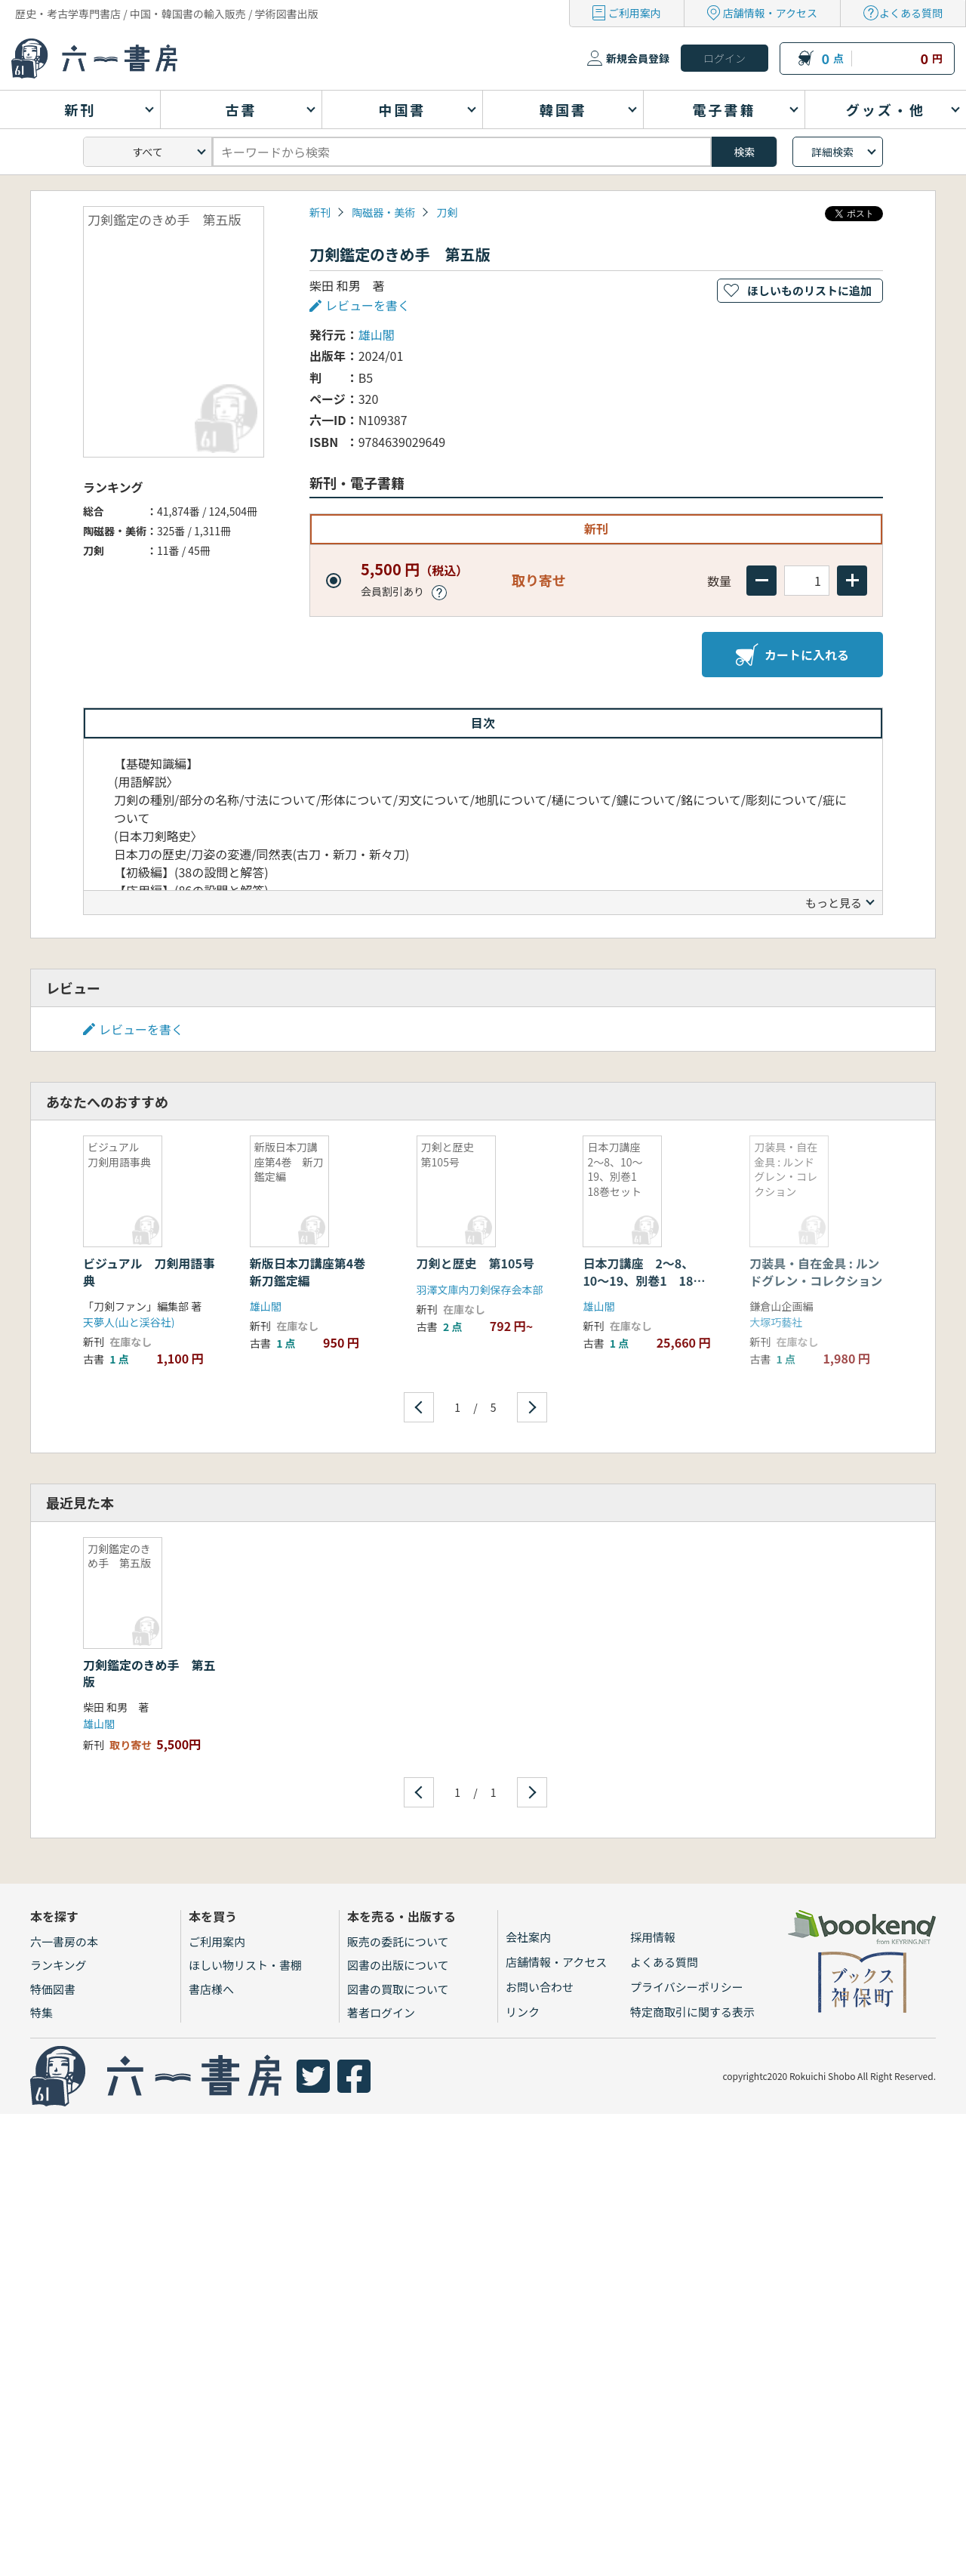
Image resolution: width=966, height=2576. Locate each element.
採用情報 (652, 1937)
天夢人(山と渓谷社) (128, 1322)
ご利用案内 (634, 12)
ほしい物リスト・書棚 (245, 1965)
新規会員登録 (637, 58)
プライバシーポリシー (686, 1987)
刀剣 (446, 212)
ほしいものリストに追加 (809, 290)
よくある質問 (911, 12)
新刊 (320, 212)
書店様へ (211, 1989)
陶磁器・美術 (383, 212)
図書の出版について (398, 1965)
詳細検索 (832, 151)
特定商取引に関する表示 (692, 2012)
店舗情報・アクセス (770, 12)
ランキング (58, 1965)
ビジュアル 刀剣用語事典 (148, 1271)
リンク (523, 2012)
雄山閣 (376, 334)
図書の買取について (398, 1989)
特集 (41, 2012)
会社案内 (528, 1937)
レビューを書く (367, 305)
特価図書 (52, 1989)
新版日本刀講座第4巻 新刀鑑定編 (313, 1271)
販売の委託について (398, 1941)
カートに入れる (792, 654)
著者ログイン (381, 2012)
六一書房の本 (64, 1941)
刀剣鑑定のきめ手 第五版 (149, 1673)
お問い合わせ (540, 1987)
